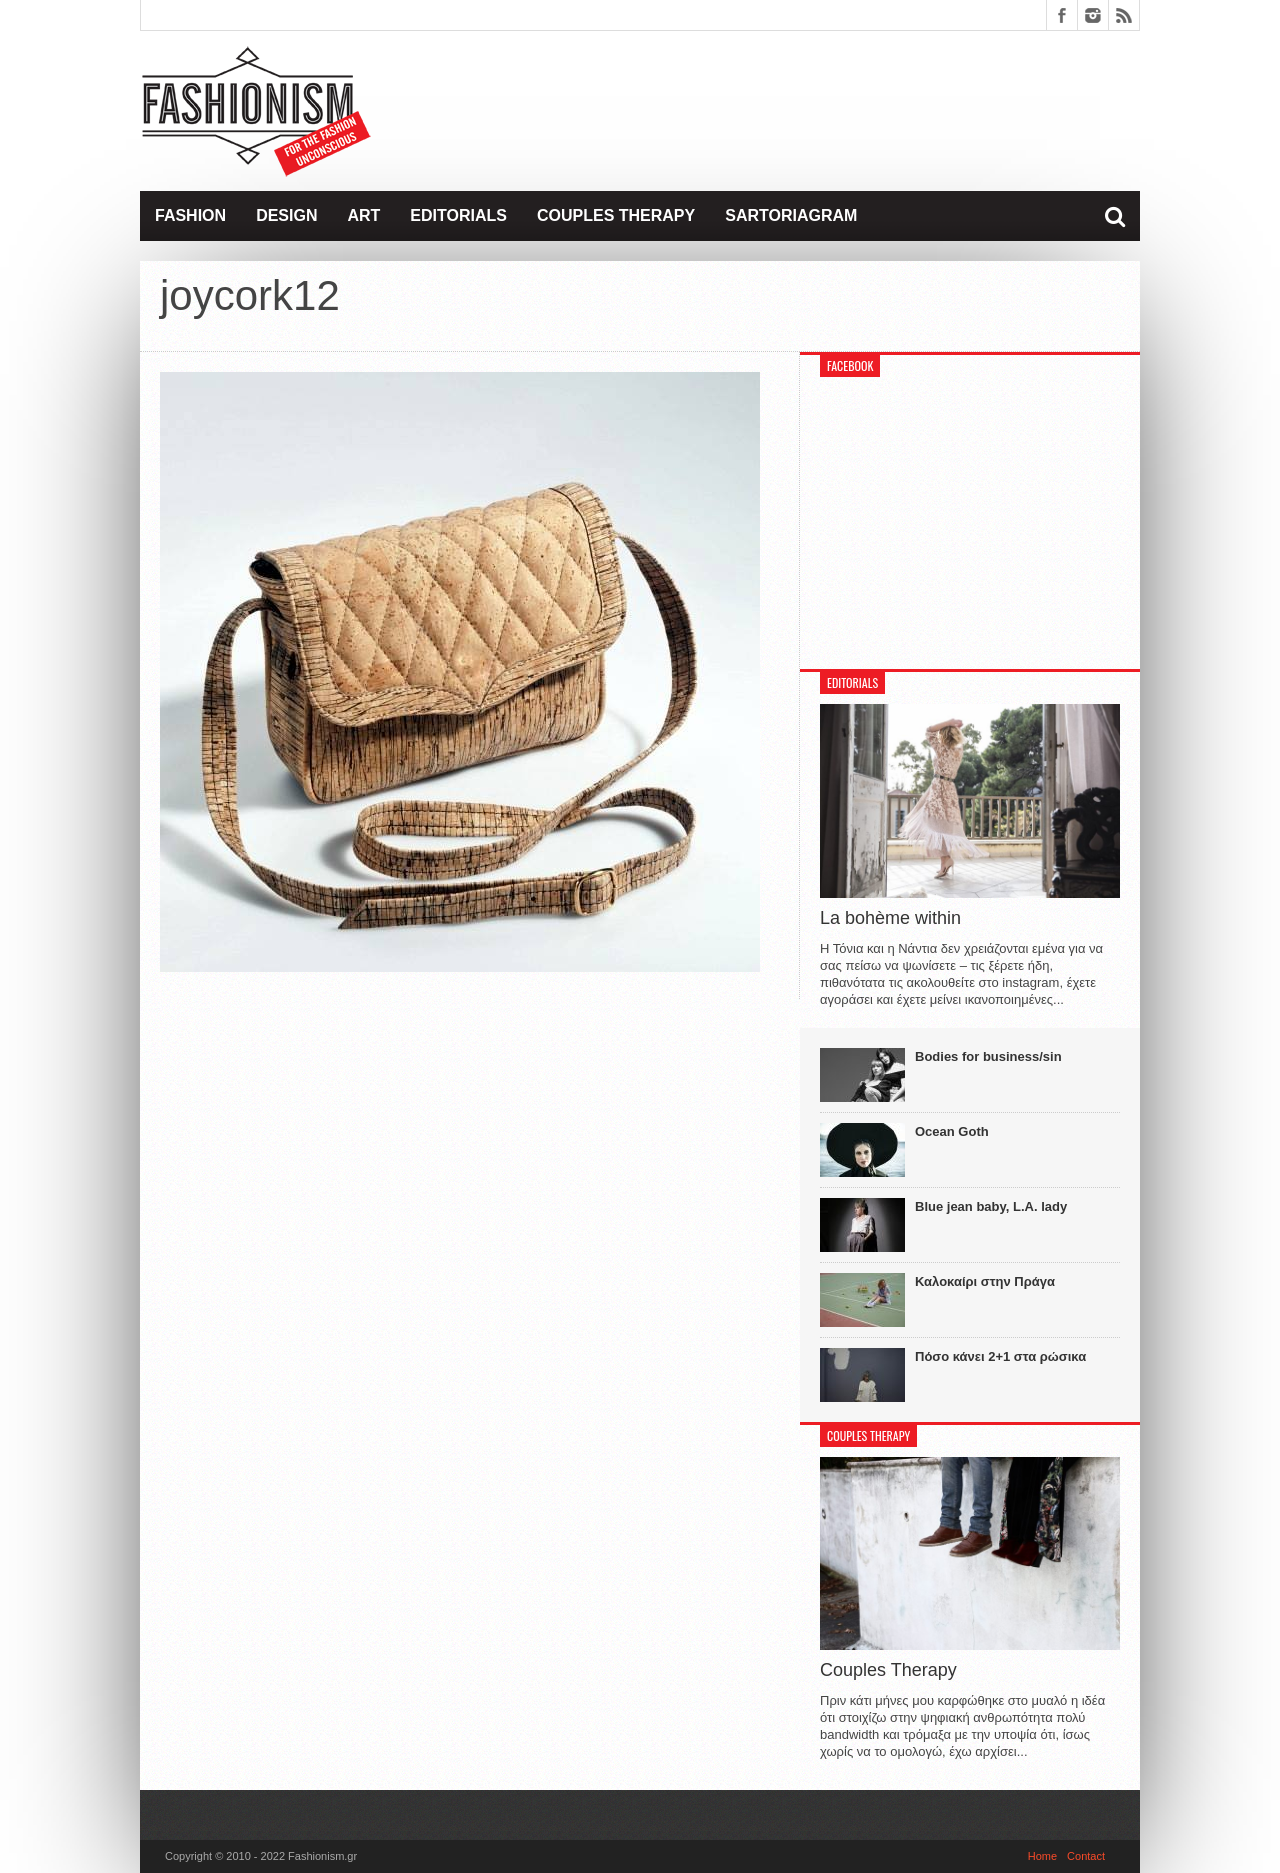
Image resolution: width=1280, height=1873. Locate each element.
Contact (1086, 1856)
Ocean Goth (952, 1131)
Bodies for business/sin (988, 1056)
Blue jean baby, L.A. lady (991, 1206)
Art (363, 215)
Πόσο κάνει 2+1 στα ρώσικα (1000, 1356)
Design (286, 215)
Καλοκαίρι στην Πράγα (985, 1281)
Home (1042, 1856)
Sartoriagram (791, 215)
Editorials (458, 215)
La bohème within (890, 918)
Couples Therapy (616, 215)
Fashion (190, 215)
